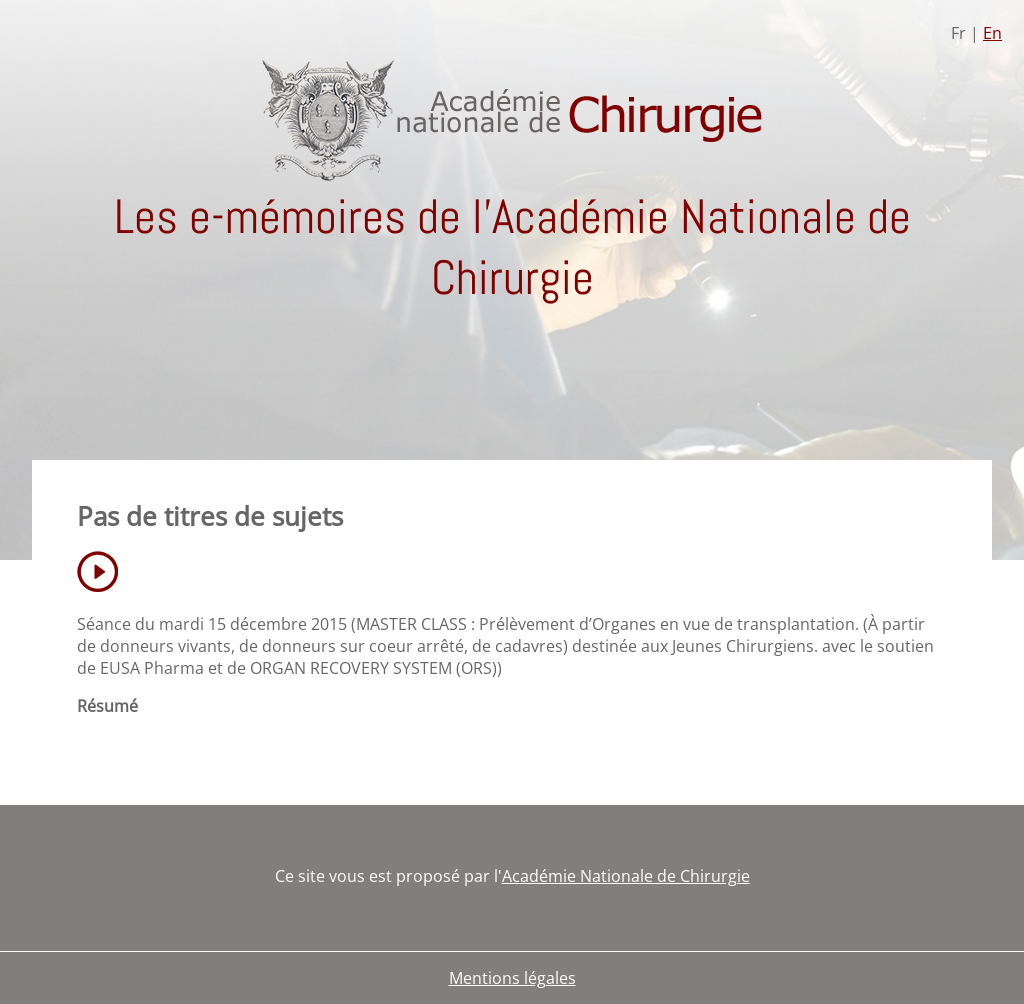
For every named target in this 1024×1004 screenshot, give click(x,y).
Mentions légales (512, 978)
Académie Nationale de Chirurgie (626, 876)
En (992, 33)
